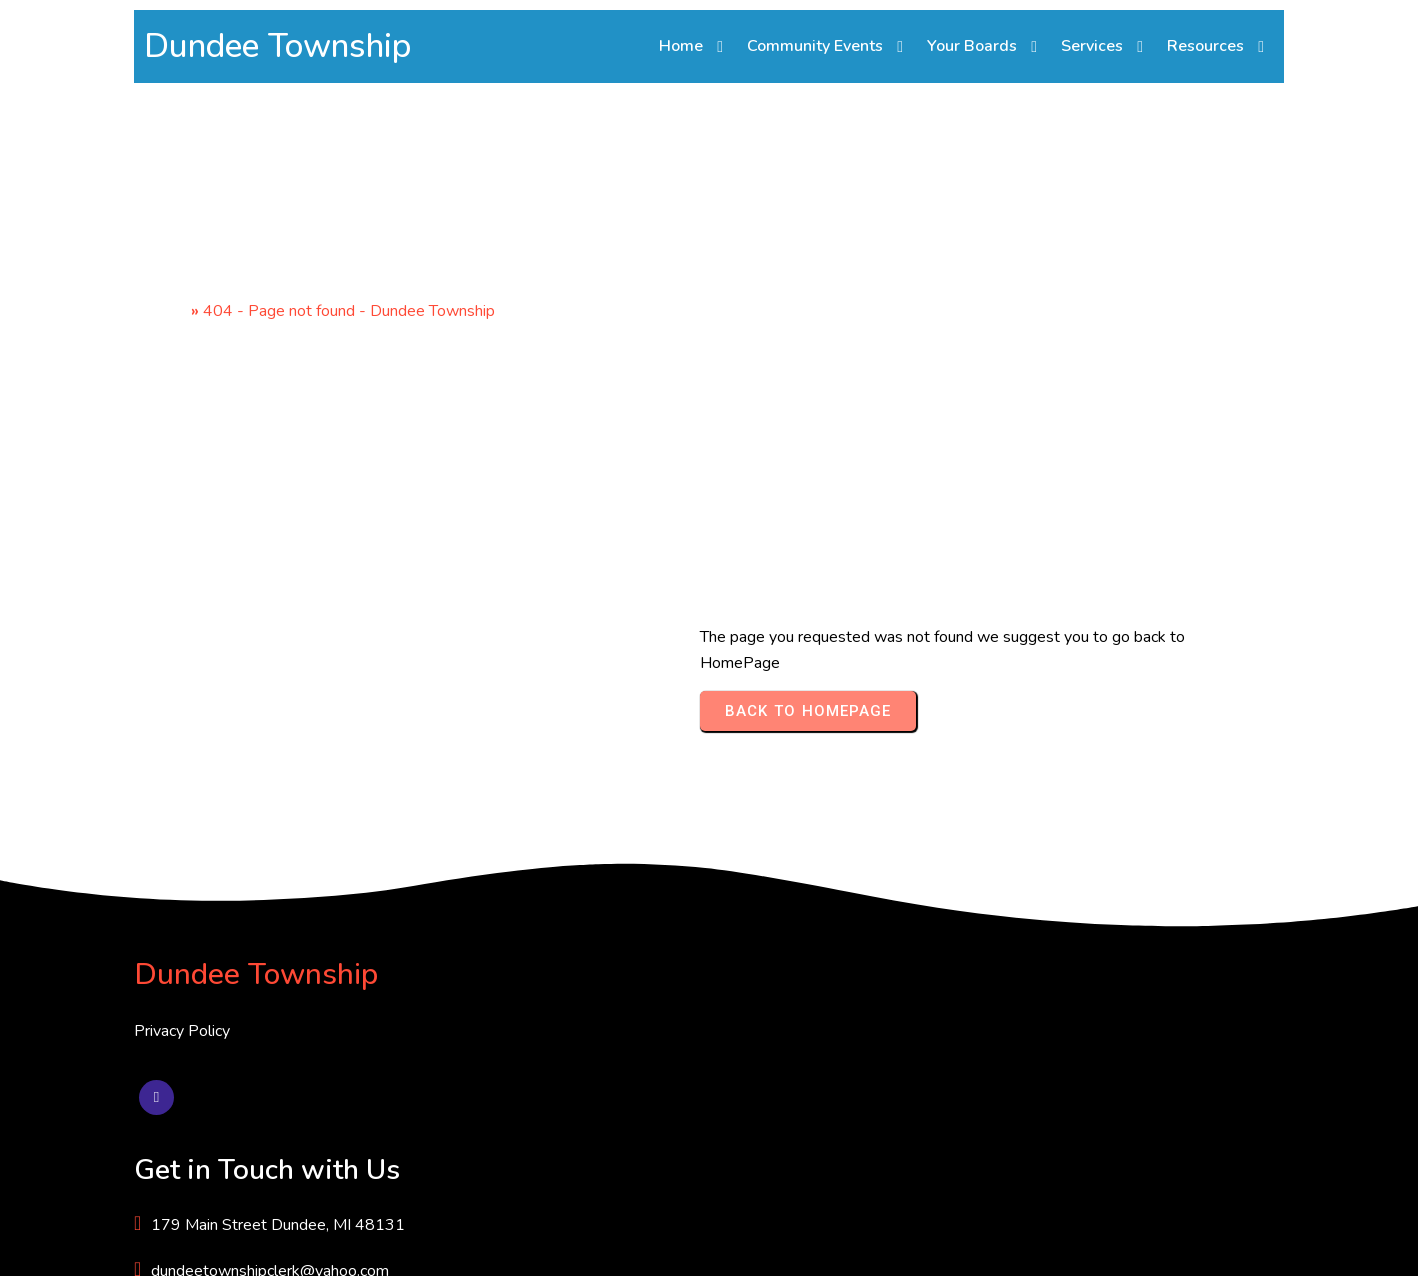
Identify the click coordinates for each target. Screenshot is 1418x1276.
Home (165, 314)
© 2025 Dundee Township (227, 1245)
